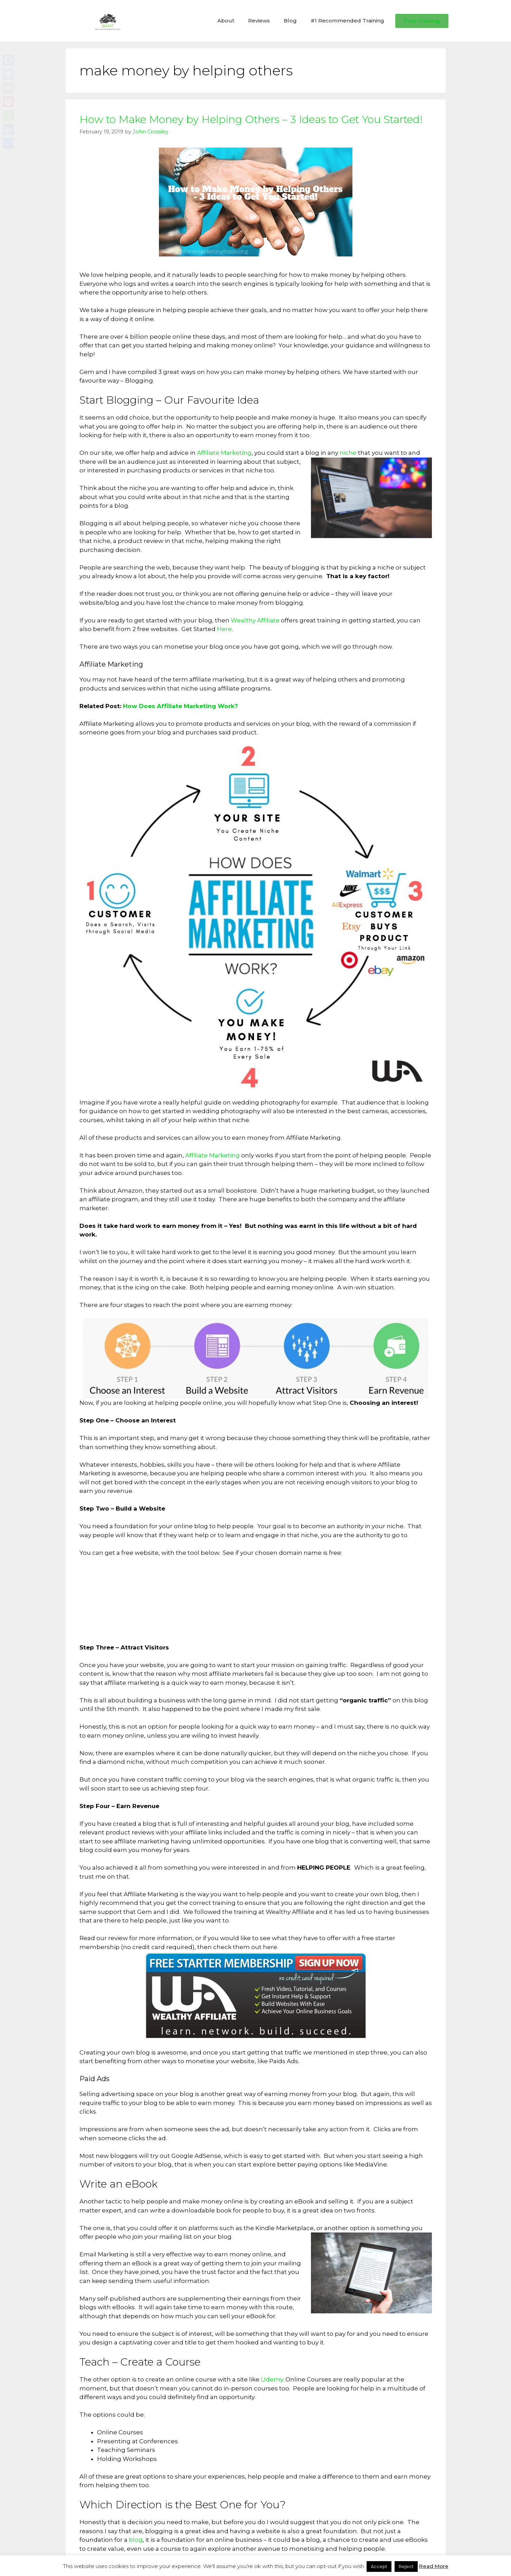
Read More (433, 2566)
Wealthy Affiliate (255, 620)
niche (348, 452)
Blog (290, 20)
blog (136, 2539)
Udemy (272, 2379)
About (225, 20)
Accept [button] (379, 2566)
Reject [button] (406, 2566)
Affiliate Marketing (224, 452)
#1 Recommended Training (347, 20)
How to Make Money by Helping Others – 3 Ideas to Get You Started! (251, 119)
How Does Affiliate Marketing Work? (180, 706)
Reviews (259, 20)
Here (224, 629)
